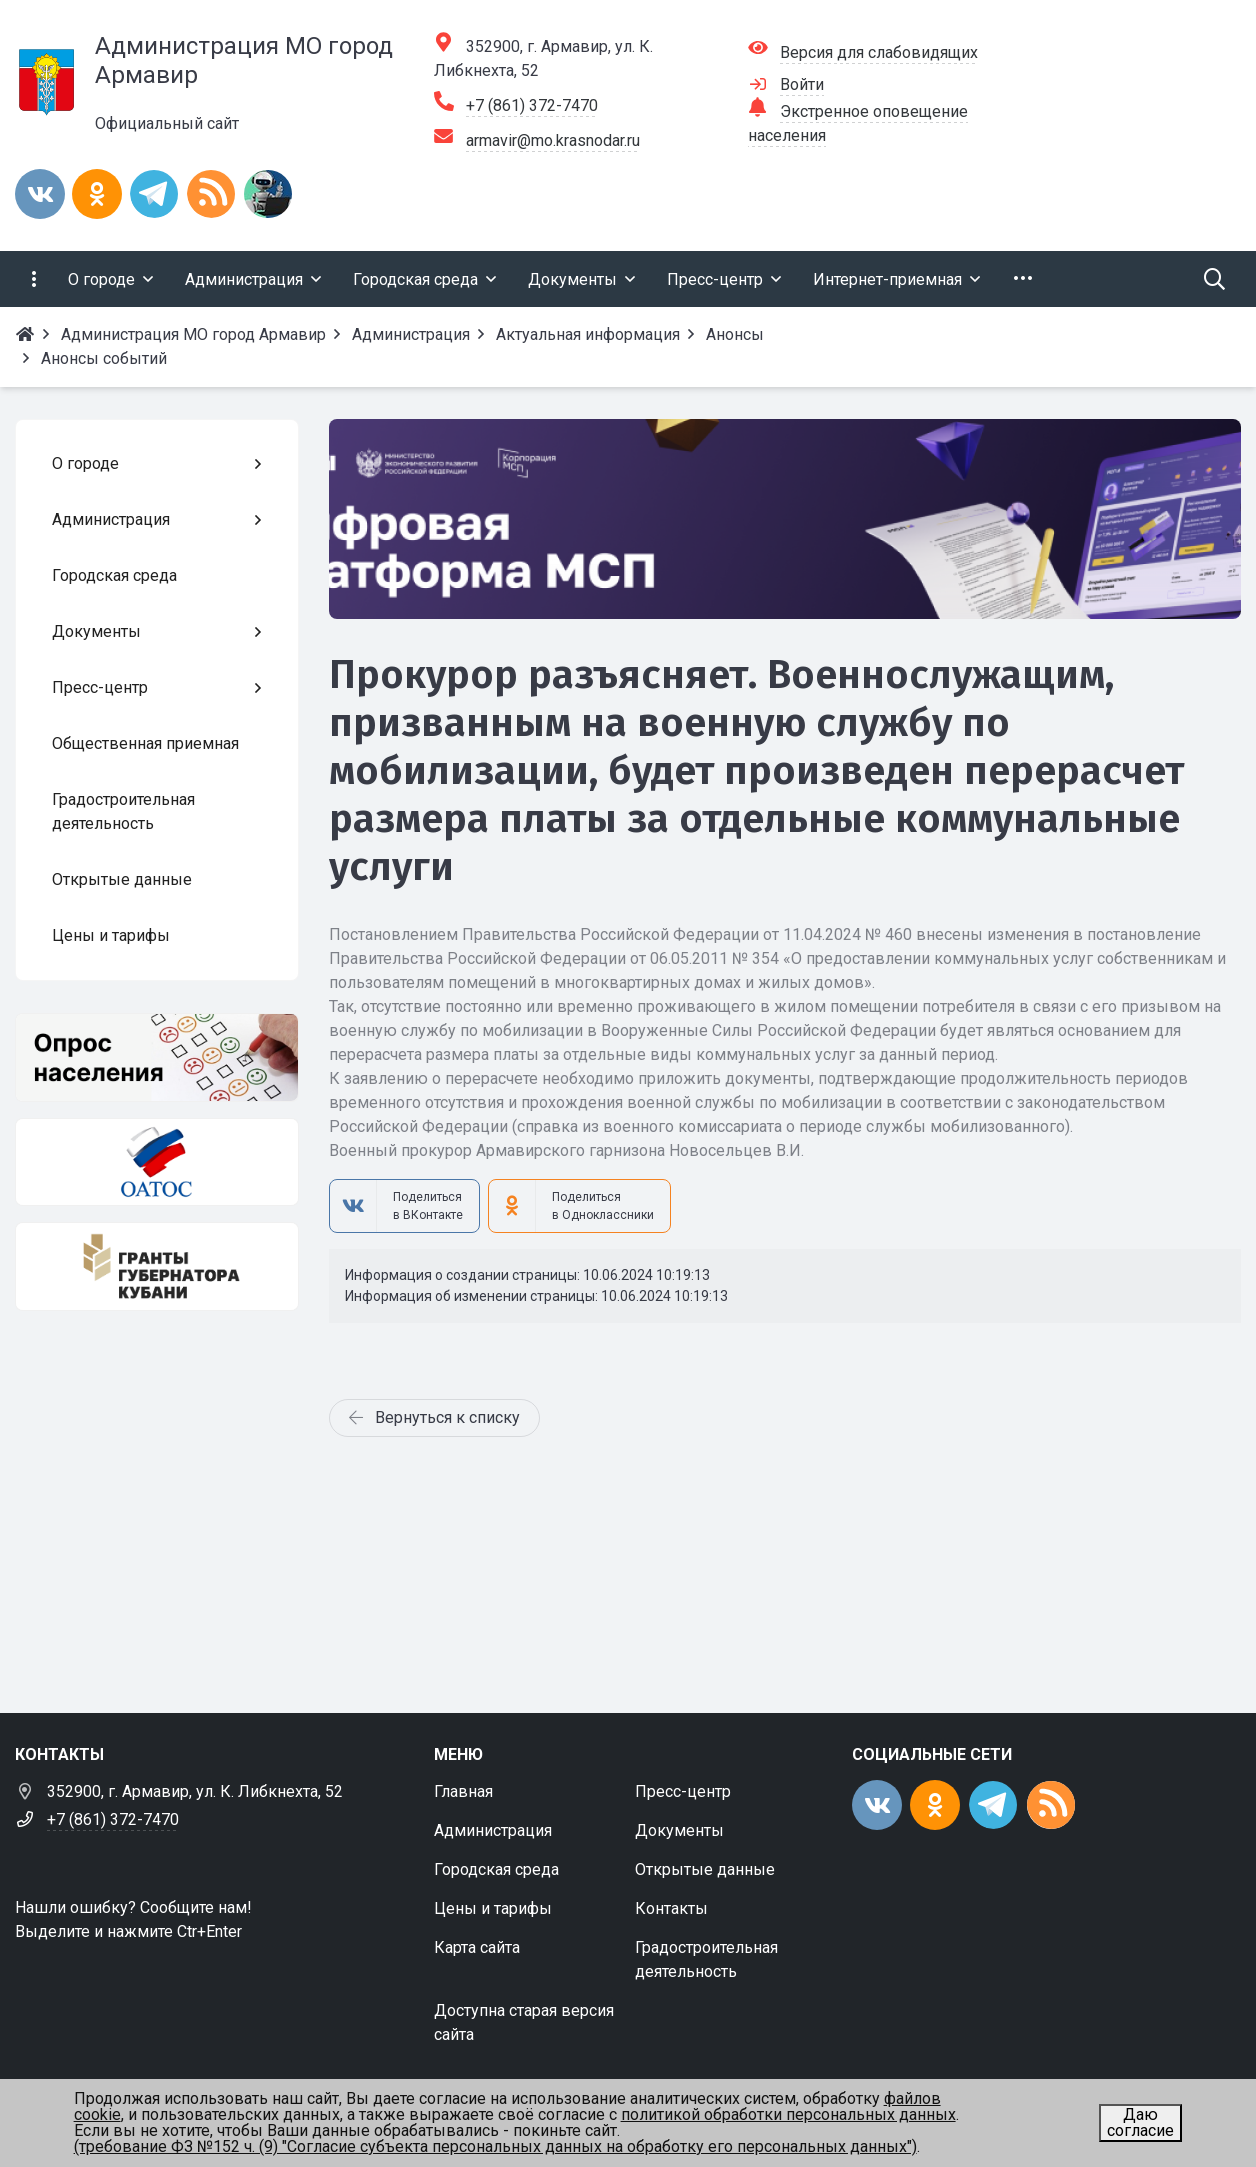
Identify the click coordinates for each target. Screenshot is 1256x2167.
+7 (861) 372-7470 (532, 105)
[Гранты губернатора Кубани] (157, 1266)
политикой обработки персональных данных (788, 2114)
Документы (679, 1830)
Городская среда (496, 1869)
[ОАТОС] (157, 1162)
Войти (802, 84)
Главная (463, 1791)
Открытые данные (705, 1869)
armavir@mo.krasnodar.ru (553, 140)
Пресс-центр (683, 1791)
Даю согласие (1140, 2122)
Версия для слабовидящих (879, 52)
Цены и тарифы (493, 1908)
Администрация (493, 1830)
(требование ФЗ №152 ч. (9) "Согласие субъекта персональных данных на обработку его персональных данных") (495, 2146)
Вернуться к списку (434, 1417)
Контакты (671, 1908)
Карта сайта (477, 1947)
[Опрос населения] (157, 1057)
